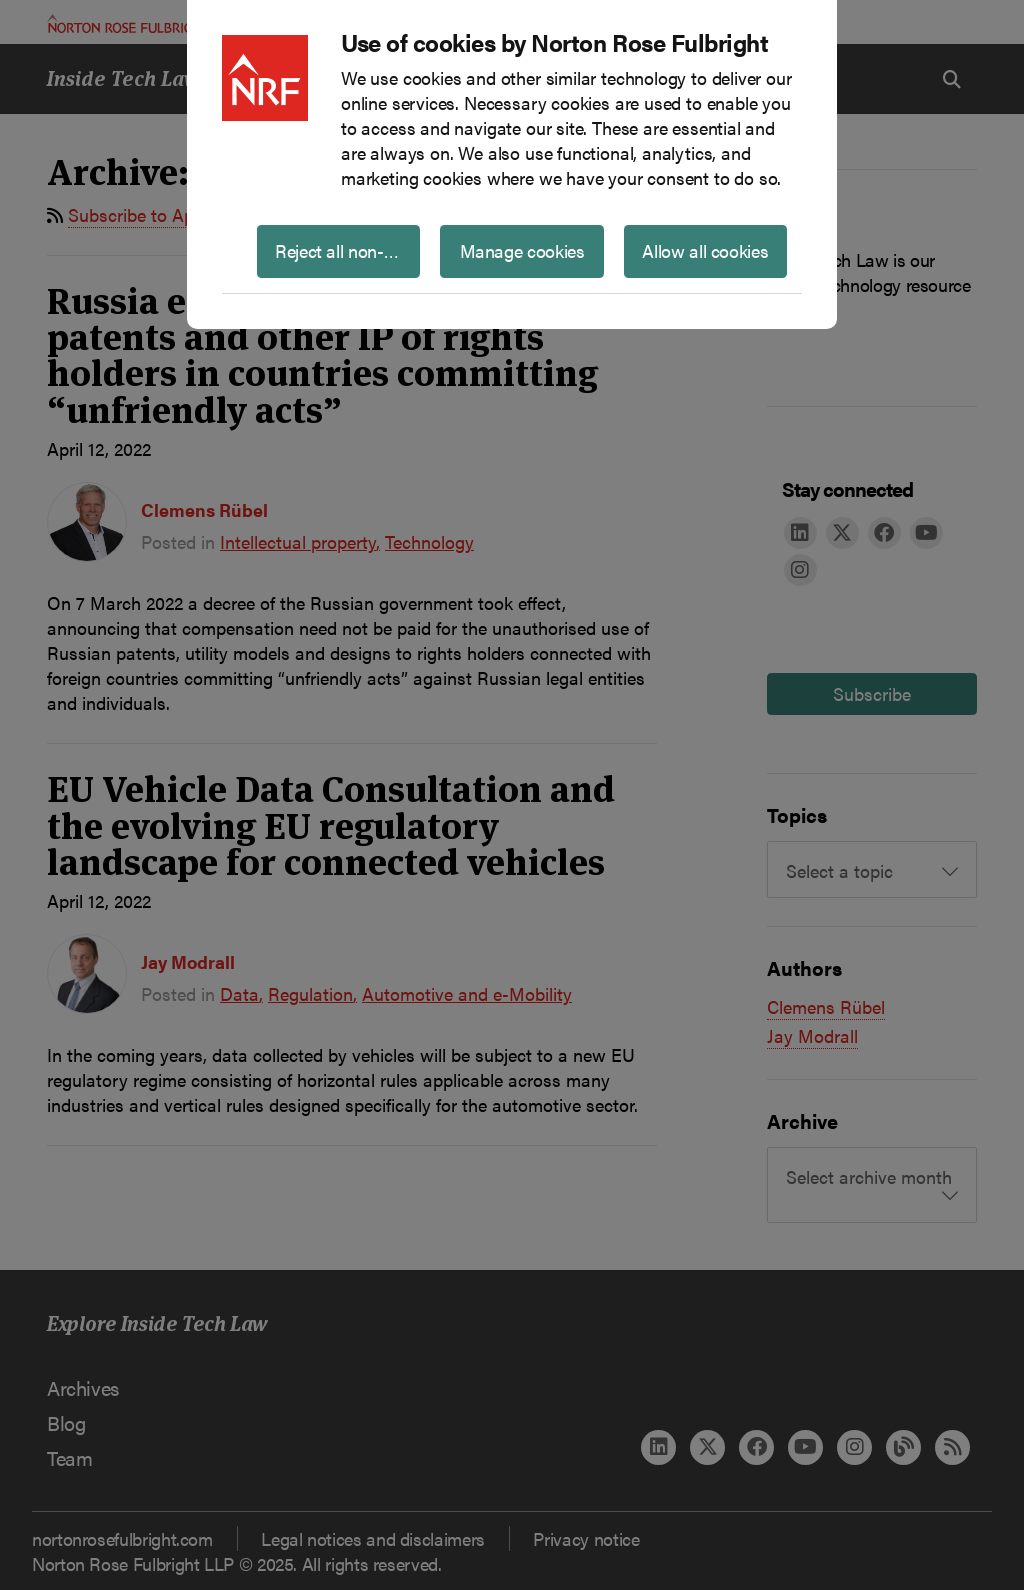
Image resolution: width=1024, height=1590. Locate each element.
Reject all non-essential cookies (347, 250)
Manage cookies (522, 250)
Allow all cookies (705, 250)
